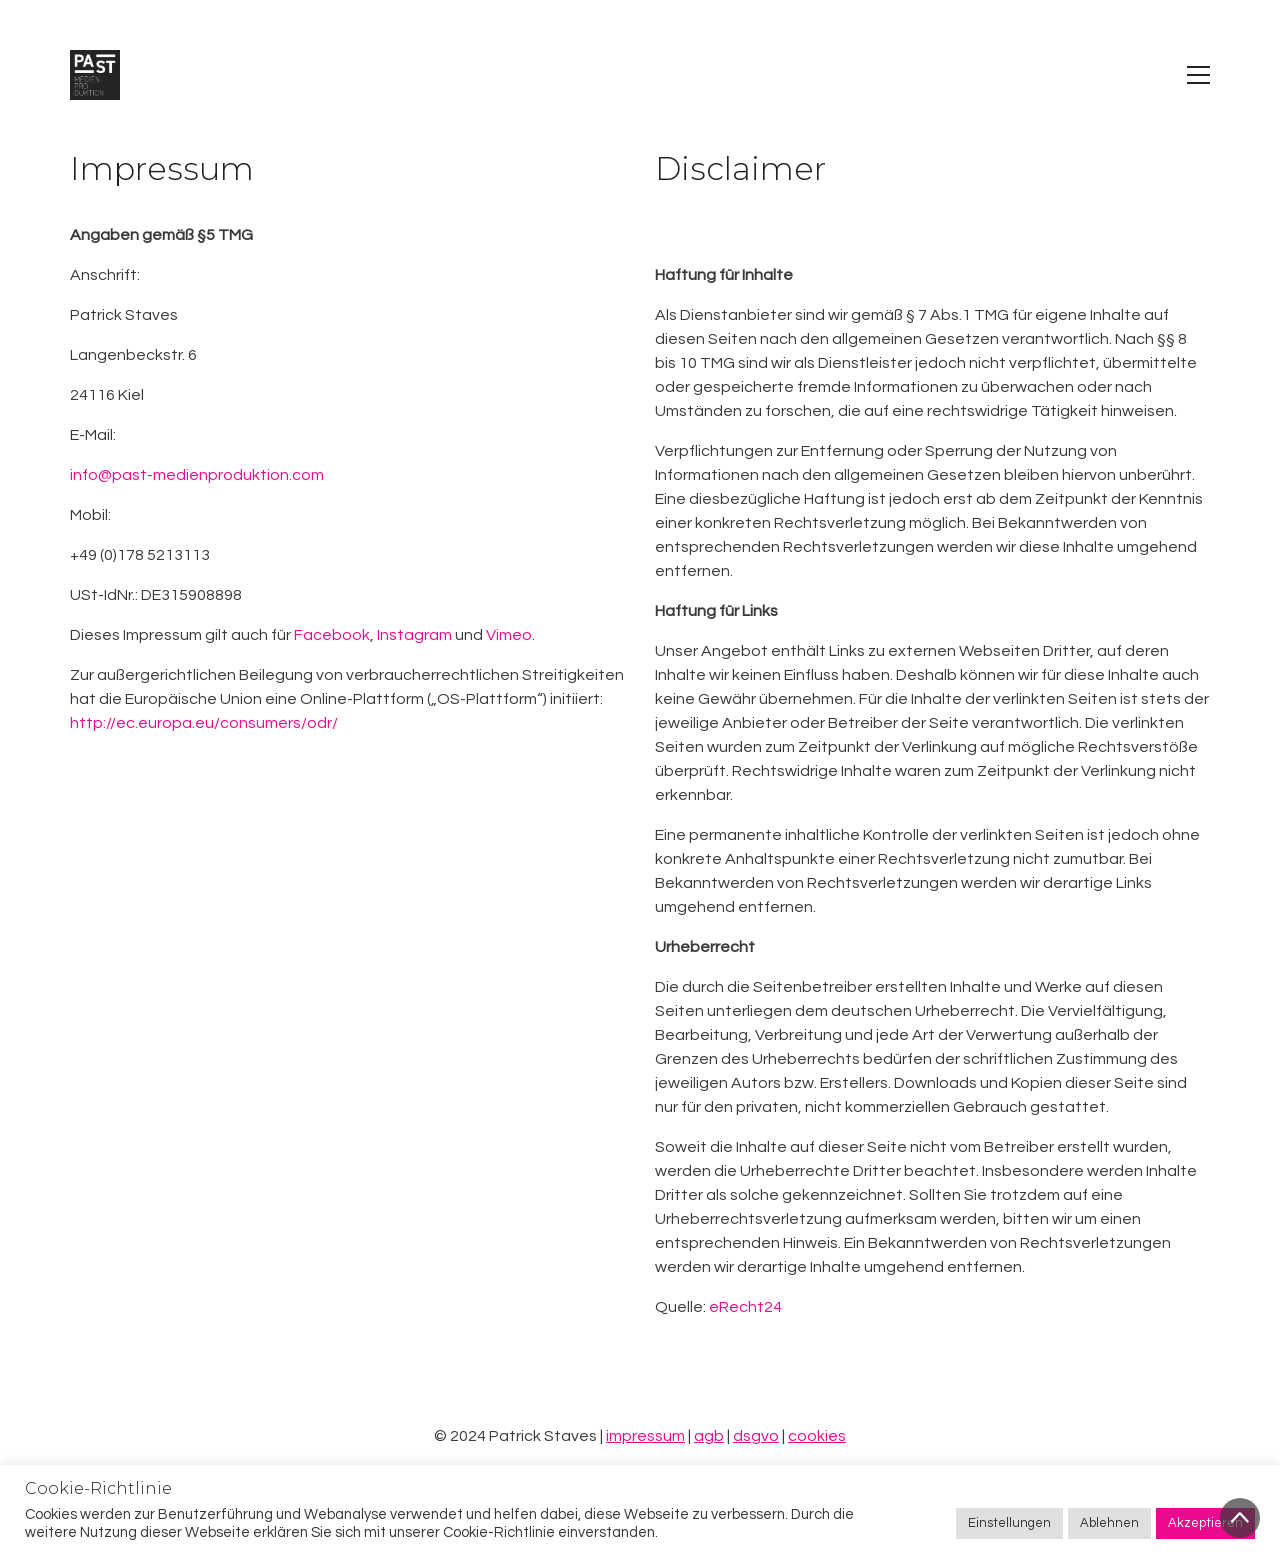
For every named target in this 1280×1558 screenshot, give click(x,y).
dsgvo (756, 1436)
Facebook (332, 635)
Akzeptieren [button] (1205, 1523)
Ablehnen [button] (1109, 1523)
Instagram (414, 635)
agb (709, 1436)
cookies (817, 1436)
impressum (645, 1436)
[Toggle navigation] (1198, 75)
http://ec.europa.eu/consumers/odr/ (204, 723)
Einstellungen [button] (1009, 1523)
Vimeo (509, 635)
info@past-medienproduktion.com (197, 475)
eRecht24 (745, 1307)
